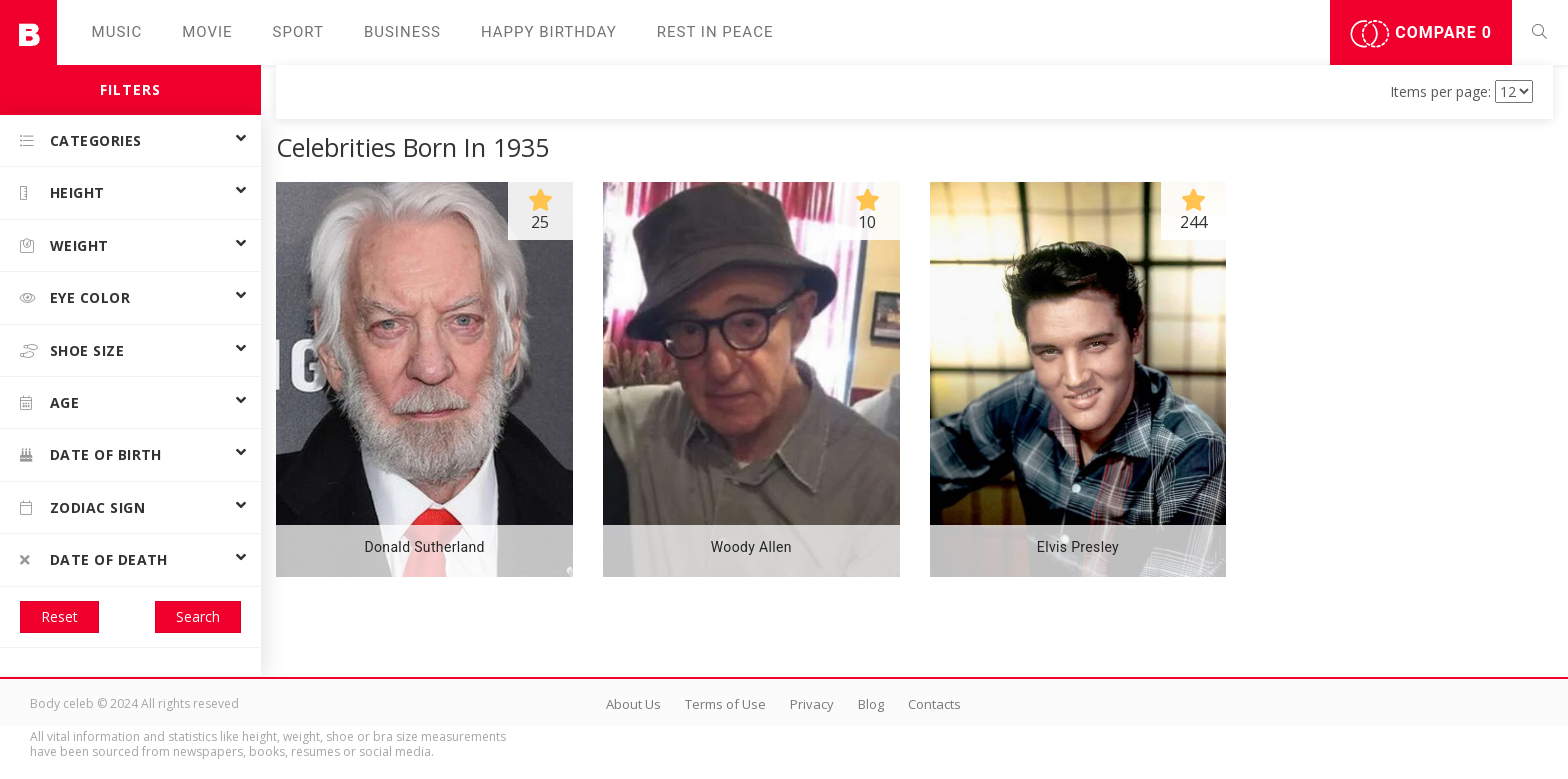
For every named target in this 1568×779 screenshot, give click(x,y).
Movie (207, 32)
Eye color (75, 297)
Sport (298, 32)
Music (117, 32)
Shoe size (72, 350)
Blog (871, 704)
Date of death (94, 559)
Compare (1421, 34)
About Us (633, 704)
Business (402, 32)
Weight (64, 245)
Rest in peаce (715, 32)
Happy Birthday (549, 32)
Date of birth (91, 454)
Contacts (934, 704)
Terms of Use (725, 704)
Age (49, 402)
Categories (81, 140)
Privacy (812, 704)
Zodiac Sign (82, 507)
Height (62, 192)
